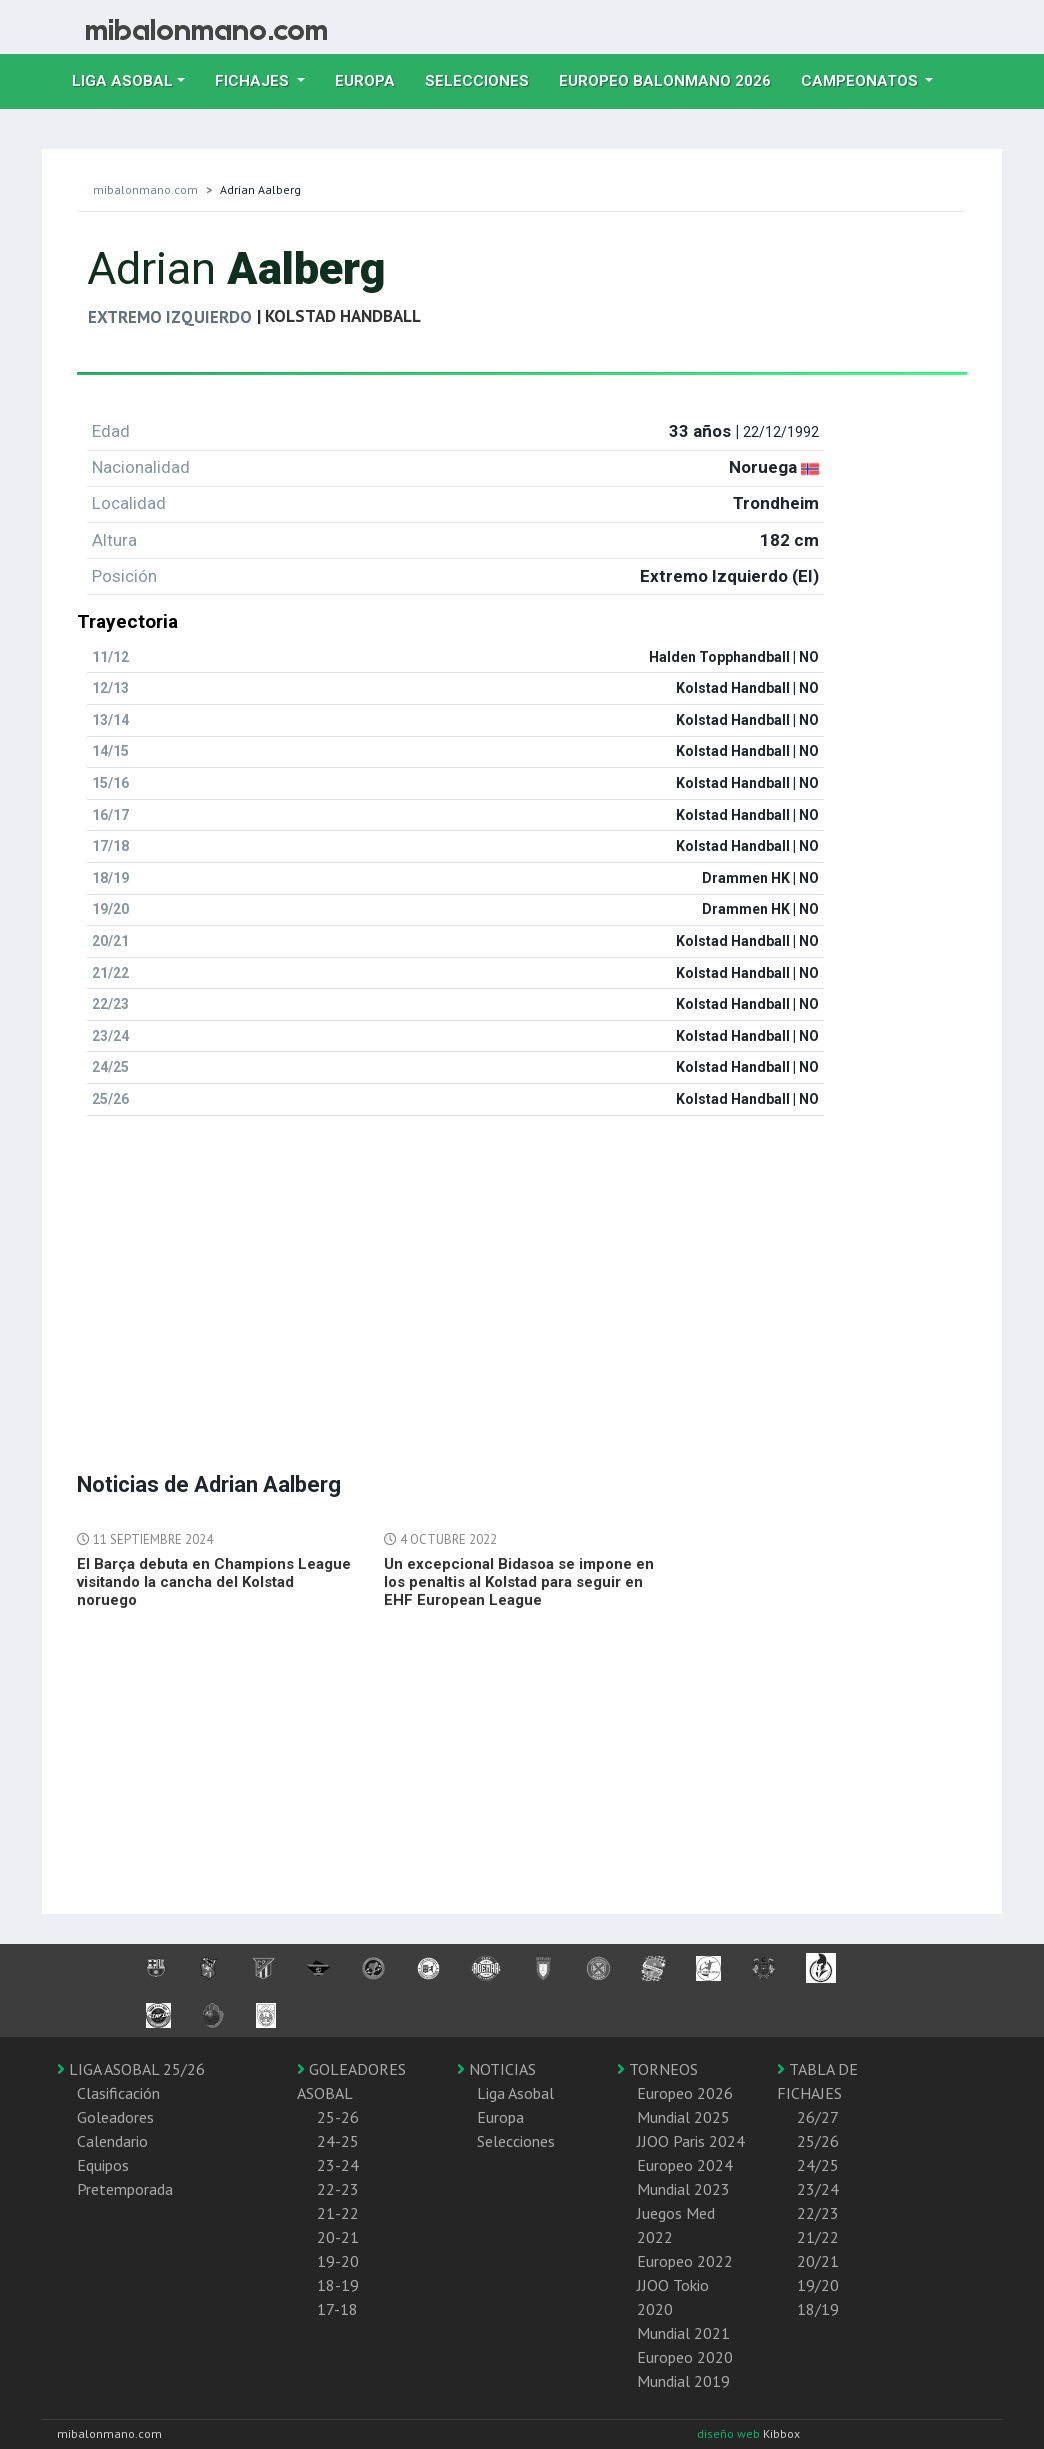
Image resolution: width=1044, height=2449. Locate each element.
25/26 (818, 2141)
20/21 (818, 2261)
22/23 (818, 2213)
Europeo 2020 (685, 2357)
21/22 (818, 2237)
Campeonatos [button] (861, 81)
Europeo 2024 (685, 2165)
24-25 (338, 2141)
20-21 (338, 2237)
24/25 (818, 2165)
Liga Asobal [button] (122, 81)
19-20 (338, 2261)
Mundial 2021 (683, 2333)
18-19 (338, 2285)
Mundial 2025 (683, 2117)
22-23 (338, 2189)
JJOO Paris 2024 (691, 2141)
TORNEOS (657, 2069)
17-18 (337, 2309)
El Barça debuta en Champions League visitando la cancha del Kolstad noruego (214, 1582)
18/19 (818, 2309)
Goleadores (115, 2117)
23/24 (818, 2189)
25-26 (338, 2117)
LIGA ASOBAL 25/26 (131, 2069)
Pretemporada (125, 2189)
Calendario (112, 2141)
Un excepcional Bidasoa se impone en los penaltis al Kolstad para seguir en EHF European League (519, 1582)
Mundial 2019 (683, 2381)
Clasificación (118, 2093)
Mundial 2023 (683, 2189)
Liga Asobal (515, 2093)
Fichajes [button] (254, 81)
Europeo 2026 (685, 2093)
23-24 (338, 2165)
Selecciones (484, 79)
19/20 (818, 2285)
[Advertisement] (522, 1272)
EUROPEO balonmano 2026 (672, 79)
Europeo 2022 (685, 2261)
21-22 (338, 2213)
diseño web (730, 2433)
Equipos (103, 2165)
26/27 (818, 2117)
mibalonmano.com (145, 189)
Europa (372, 79)
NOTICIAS (496, 2069)
